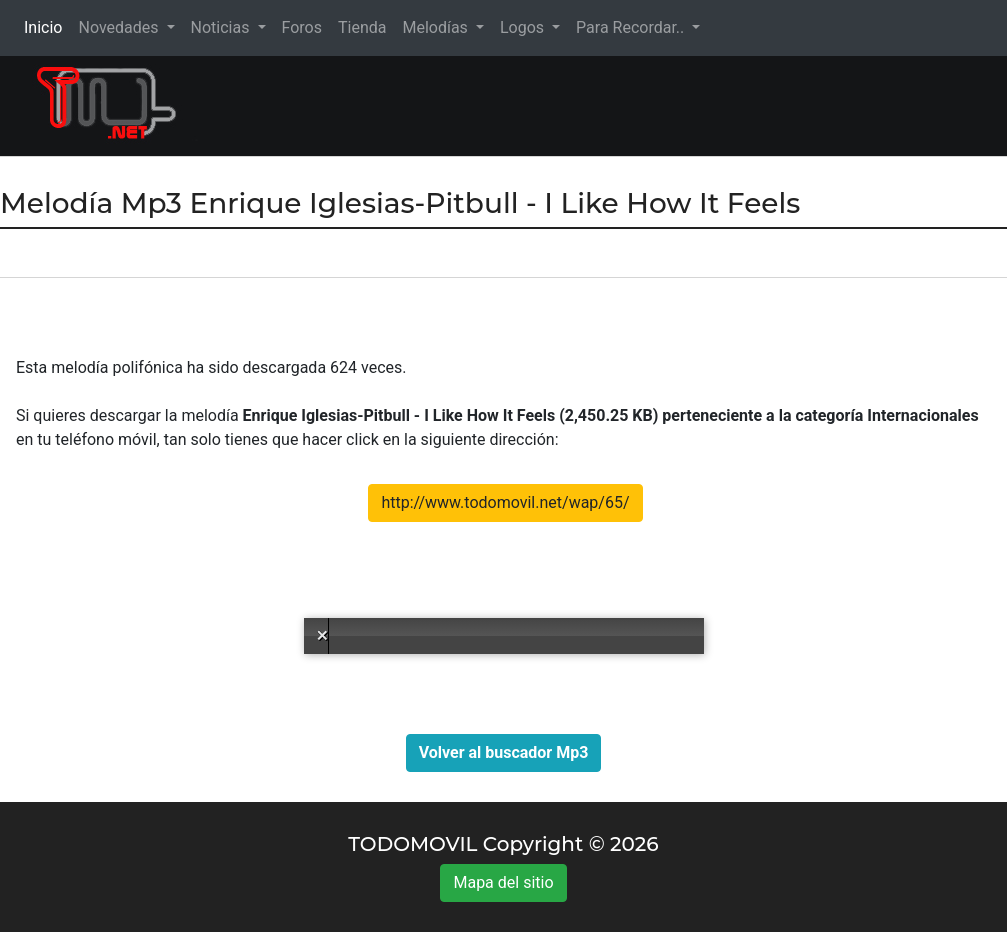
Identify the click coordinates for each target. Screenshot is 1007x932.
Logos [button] (524, 27)
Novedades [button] (120, 27)
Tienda (362, 27)
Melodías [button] (436, 27)
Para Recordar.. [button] (632, 27)
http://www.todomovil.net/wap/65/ (505, 502)
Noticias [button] (222, 27)
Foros (302, 27)
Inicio (47, 26)
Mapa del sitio (503, 882)
